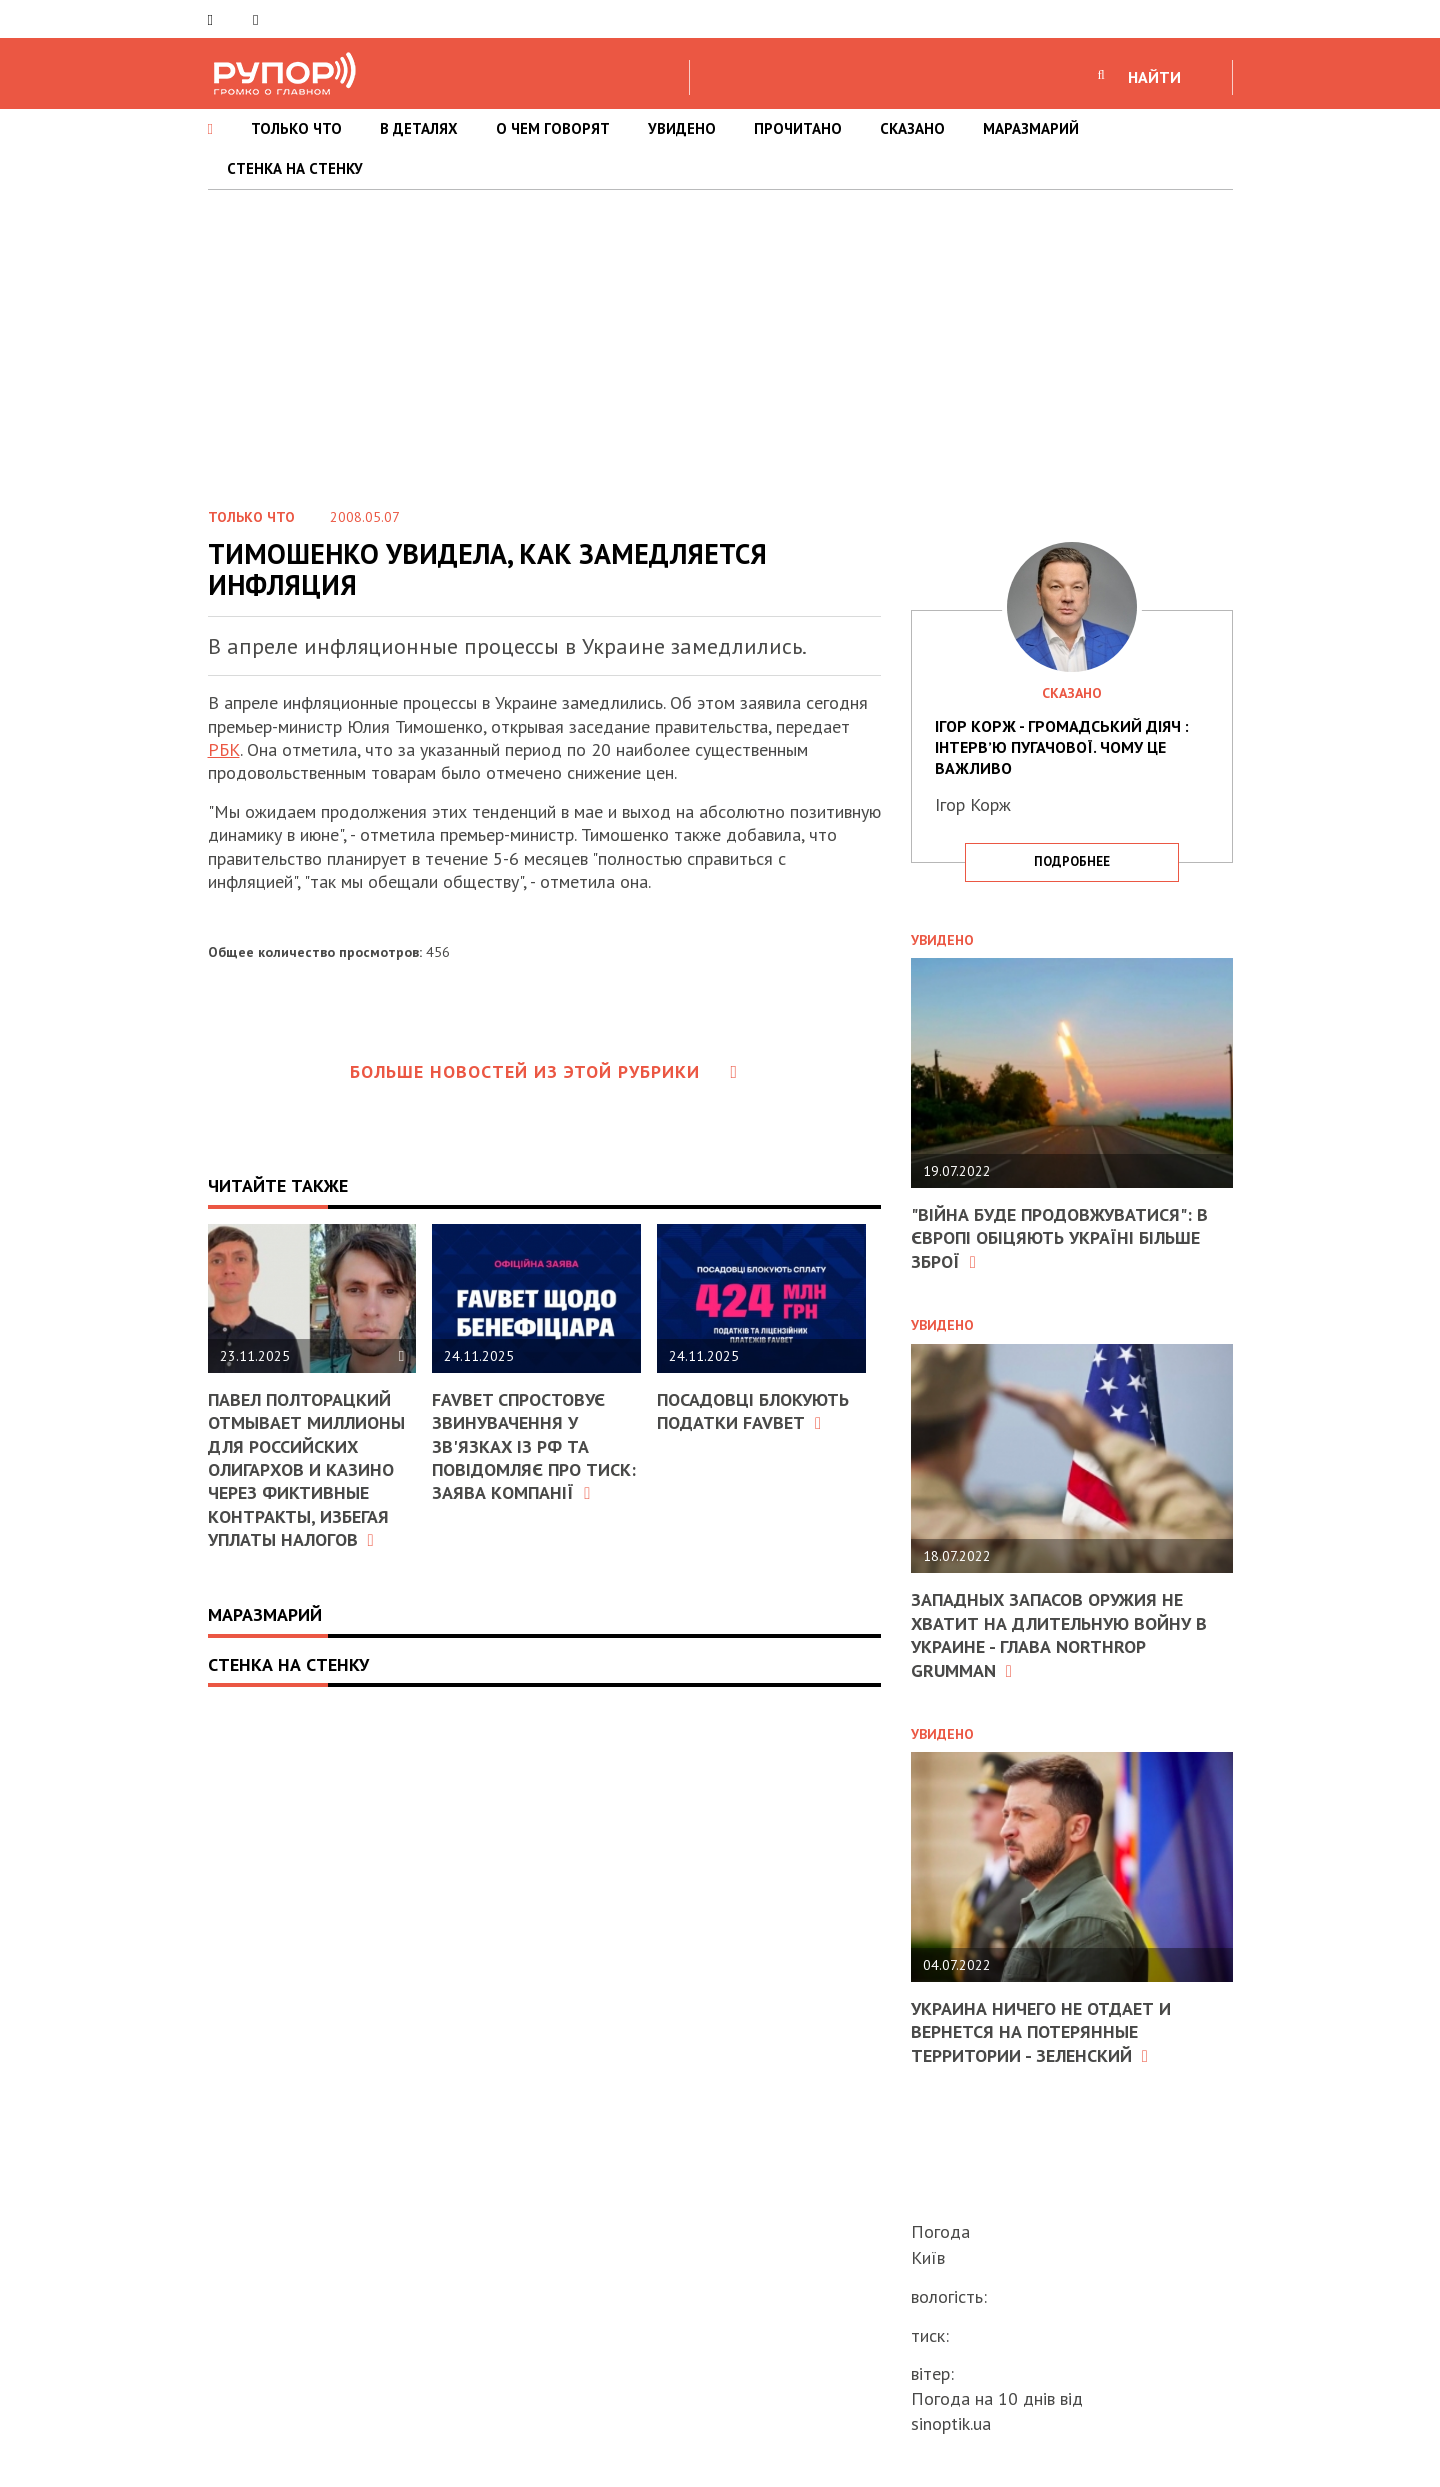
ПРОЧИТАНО (798, 128)
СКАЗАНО (912, 128)
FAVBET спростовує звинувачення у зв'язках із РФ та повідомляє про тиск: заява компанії (534, 1446)
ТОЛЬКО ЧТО (296, 128)
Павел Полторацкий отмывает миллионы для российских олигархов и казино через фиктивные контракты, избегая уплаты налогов (306, 1469)
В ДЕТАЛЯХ (419, 128)
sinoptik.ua (951, 2423)
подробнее (1072, 861)
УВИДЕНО (682, 128)
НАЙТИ (1154, 77)
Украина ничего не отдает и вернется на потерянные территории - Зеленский (1041, 2032)
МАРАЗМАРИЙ (1031, 128)
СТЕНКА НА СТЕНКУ (295, 168)
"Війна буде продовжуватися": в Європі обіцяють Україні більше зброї (1059, 1238)
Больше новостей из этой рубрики (544, 1071)
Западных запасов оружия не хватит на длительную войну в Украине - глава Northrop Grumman (1059, 1634)
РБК (224, 749)
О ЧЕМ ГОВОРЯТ (553, 128)
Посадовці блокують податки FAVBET (753, 1411)
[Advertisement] (720, 340)
